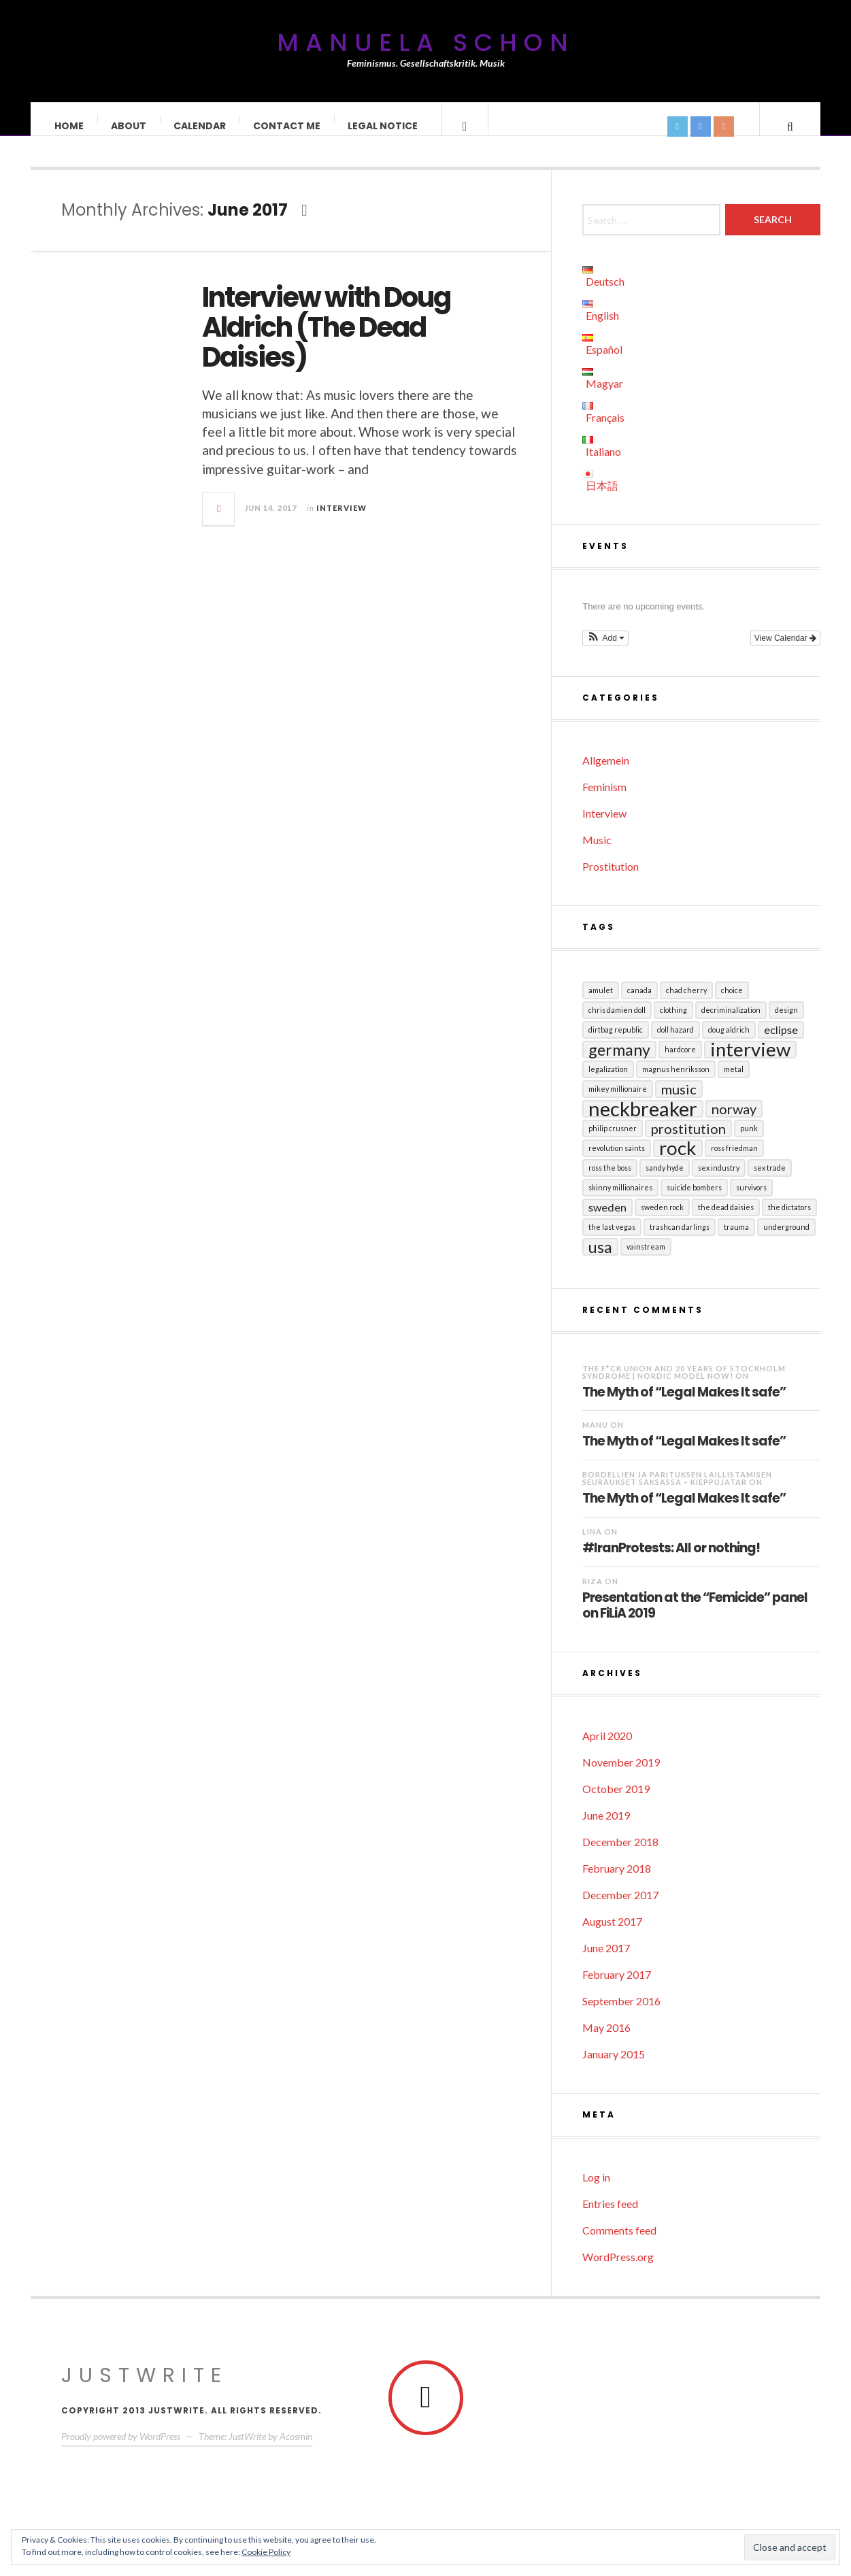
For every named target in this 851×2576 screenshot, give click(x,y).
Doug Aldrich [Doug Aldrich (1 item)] (729, 1043)
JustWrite (144, 2389)
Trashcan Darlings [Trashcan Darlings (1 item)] (680, 1240)
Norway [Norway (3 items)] (734, 1122)
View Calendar (785, 651)
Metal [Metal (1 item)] (734, 1082)
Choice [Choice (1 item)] (732, 1003)
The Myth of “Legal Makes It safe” (684, 1405)
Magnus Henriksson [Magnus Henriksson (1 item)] (676, 1082)
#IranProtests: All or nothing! (671, 1561)
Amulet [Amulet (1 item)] (600, 1003)
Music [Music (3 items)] (679, 1102)
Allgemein (605, 773)
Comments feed (619, 2243)
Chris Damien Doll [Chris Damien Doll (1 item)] (617, 1023)
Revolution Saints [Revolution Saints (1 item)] (616, 1161)
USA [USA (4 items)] (600, 1260)
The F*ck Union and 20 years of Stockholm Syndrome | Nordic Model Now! (684, 1385)
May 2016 (606, 2041)
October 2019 (616, 1802)
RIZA (592, 1594)
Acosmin (296, 2450)
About (129, 126)
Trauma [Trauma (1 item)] (736, 1240)
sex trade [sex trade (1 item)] (770, 1181)
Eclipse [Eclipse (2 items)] (781, 1043)
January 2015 (613, 2067)
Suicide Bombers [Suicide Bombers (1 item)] (694, 1201)
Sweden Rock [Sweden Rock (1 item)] (662, 1220)
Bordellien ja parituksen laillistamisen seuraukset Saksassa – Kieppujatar (677, 1492)
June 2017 (606, 1961)
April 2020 (607, 1749)
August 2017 (612, 1934)
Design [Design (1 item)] (786, 1023)
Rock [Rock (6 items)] (678, 1162)
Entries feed (610, 2217)
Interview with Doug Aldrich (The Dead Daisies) (326, 341)
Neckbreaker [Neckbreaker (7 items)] (642, 1122)
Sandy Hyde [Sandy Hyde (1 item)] (665, 1181)
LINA (592, 1545)
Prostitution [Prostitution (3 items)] (688, 1142)
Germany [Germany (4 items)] (619, 1063)
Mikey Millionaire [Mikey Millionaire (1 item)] (617, 1102)
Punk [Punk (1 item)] (749, 1141)
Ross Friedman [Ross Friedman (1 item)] (734, 1161)
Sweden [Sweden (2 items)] (607, 1220)
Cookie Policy (265, 2552)
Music (597, 853)
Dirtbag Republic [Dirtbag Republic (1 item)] (615, 1043)
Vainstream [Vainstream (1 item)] (646, 1260)
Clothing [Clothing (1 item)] (673, 1023)
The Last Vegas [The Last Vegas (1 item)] (611, 1240)
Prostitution (610, 879)
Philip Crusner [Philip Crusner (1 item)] (612, 1141)
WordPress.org (618, 2270)
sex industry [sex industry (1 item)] (718, 1181)
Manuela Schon (426, 43)
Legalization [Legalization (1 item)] (608, 1082)
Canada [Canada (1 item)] (639, 1003)
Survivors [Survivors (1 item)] (751, 1201)
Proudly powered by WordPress (120, 2450)
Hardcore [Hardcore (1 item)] (680, 1062)
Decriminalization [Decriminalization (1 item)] (731, 1023)
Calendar (200, 126)
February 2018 (616, 1881)
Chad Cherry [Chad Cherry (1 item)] (686, 1003)
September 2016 (621, 2014)
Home (69, 126)
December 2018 (620, 1855)
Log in (596, 2190)
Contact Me (287, 126)
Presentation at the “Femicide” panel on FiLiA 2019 (694, 1618)
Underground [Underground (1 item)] (786, 1240)
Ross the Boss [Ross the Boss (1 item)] (609, 1181)
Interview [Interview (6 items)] (750, 1063)
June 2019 (606, 1828)
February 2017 (616, 1987)
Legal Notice (383, 126)
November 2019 (621, 1775)
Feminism (604, 800)
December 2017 (620, 1908)
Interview (341, 521)
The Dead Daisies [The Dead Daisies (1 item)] (726, 1220)
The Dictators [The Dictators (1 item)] (789, 1220)
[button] (605, 651)
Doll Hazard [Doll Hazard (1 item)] (675, 1043)
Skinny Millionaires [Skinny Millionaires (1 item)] (620, 1201)
